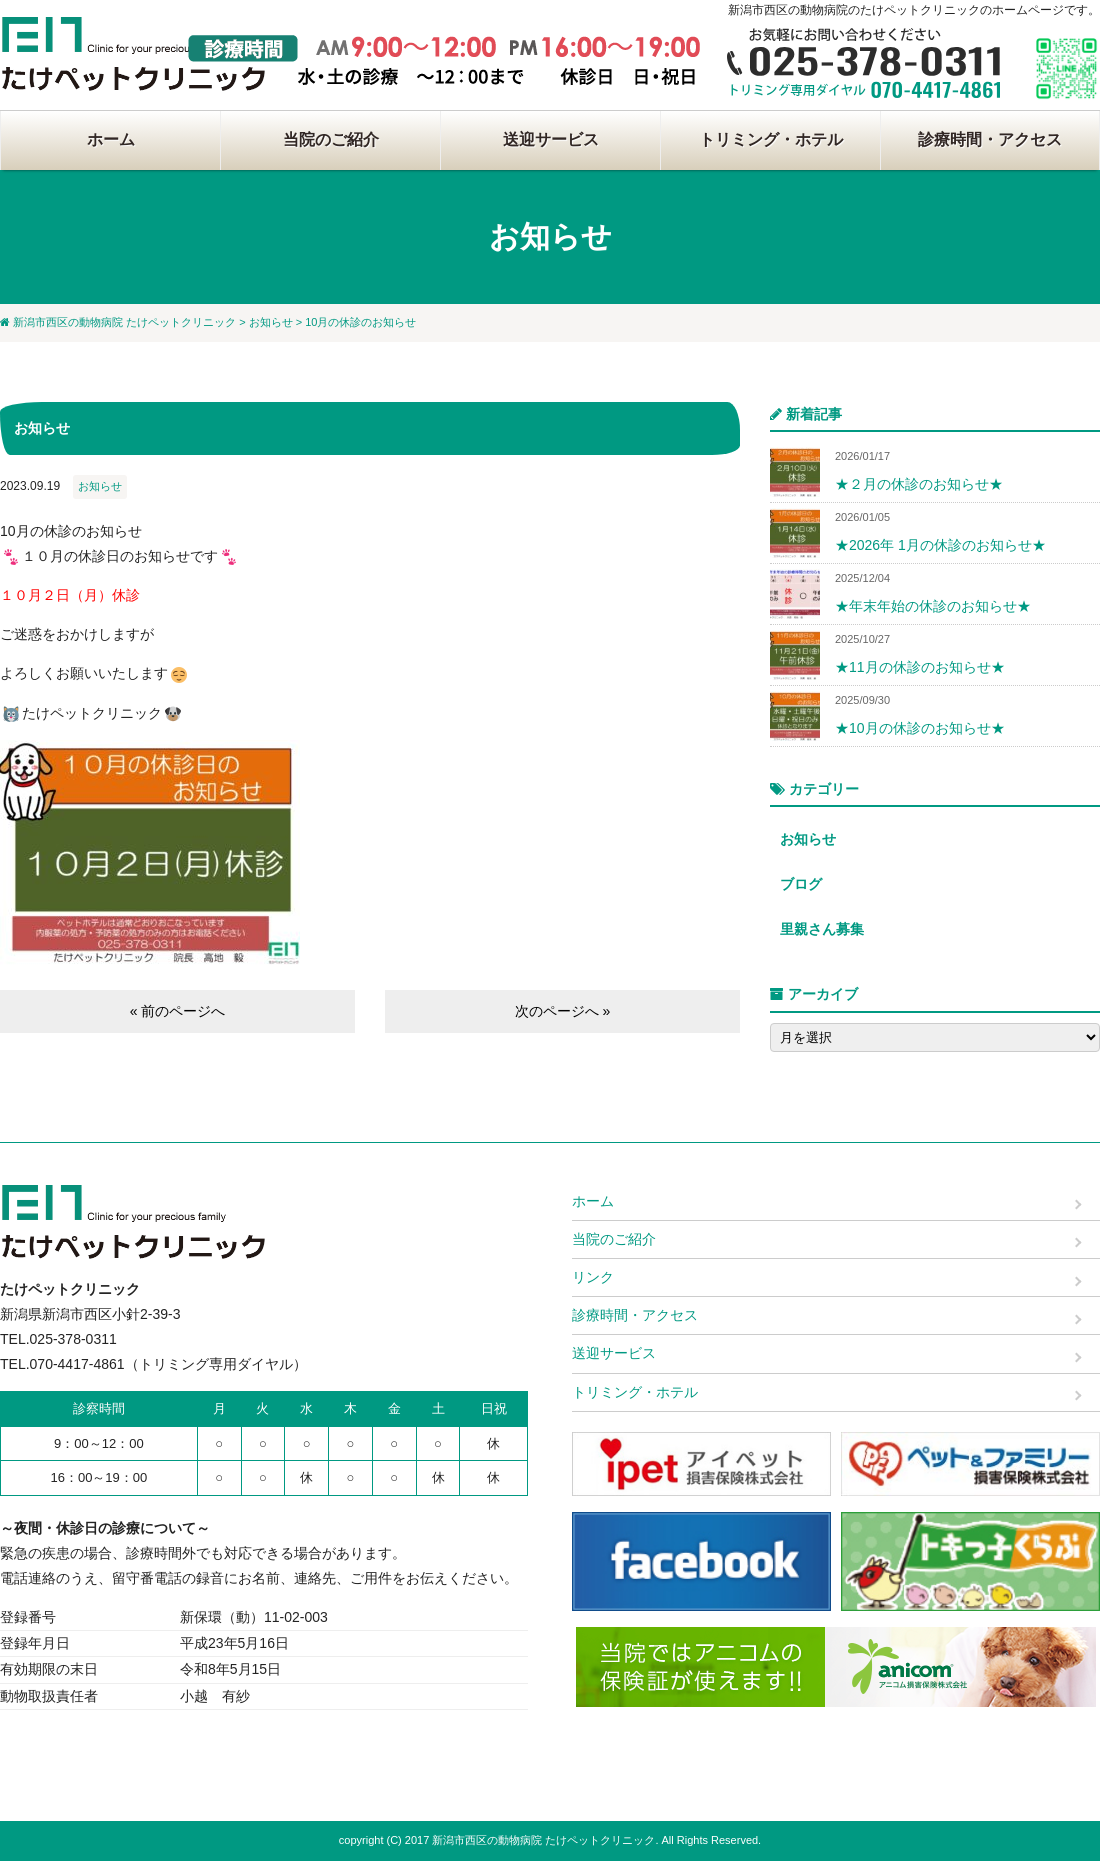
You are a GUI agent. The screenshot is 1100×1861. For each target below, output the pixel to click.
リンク (593, 1277)
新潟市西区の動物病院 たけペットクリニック (124, 322)
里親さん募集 (822, 929)
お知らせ (271, 322)
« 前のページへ (178, 1011)
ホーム (111, 139)
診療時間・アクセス (990, 139)
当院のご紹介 (331, 139)
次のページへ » (563, 1011)
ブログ (801, 884)
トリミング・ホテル (771, 139)
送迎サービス (551, 139)
